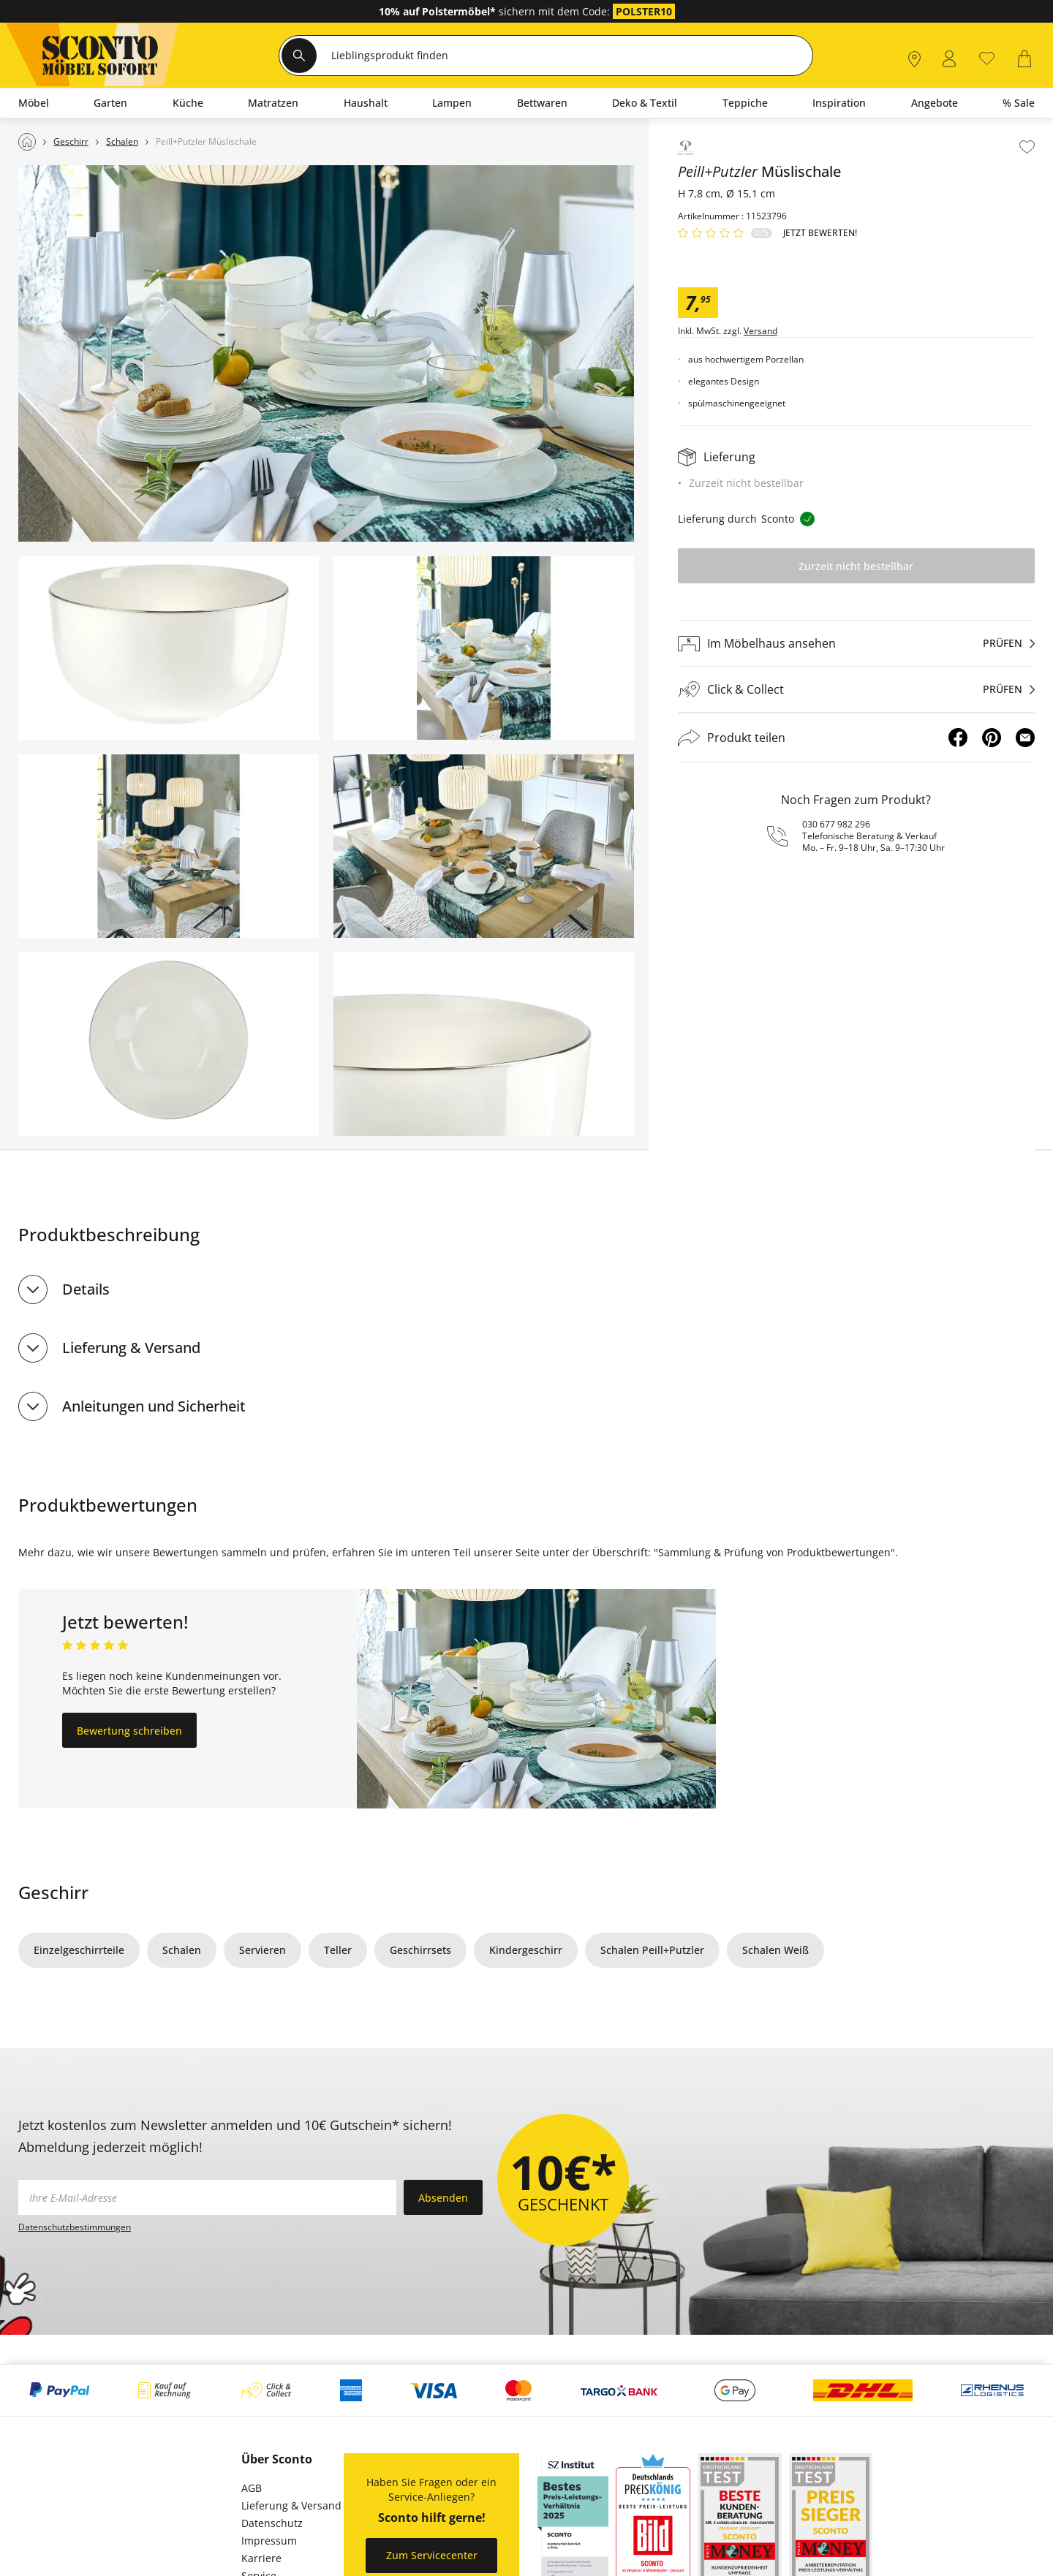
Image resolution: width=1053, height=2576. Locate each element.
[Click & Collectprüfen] (856, 690)
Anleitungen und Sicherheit (154, 1406)
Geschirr (53, 1892)
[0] (987, 57)
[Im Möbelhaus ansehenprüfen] (856, 643)
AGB (251, 2488)
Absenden (443, 2198)
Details (86, 1289)
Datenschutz (272, 2523)
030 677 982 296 (836, 824)
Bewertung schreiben (129, 1731)
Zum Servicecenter (432, 2555)
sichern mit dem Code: (496, 11)
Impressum (269, 2540)
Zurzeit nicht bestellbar (856, 566)
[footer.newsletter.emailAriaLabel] (207, 2197)
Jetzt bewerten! (820, 233)
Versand (760, 331)
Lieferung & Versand (131, 1347)
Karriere (261, 2558)
